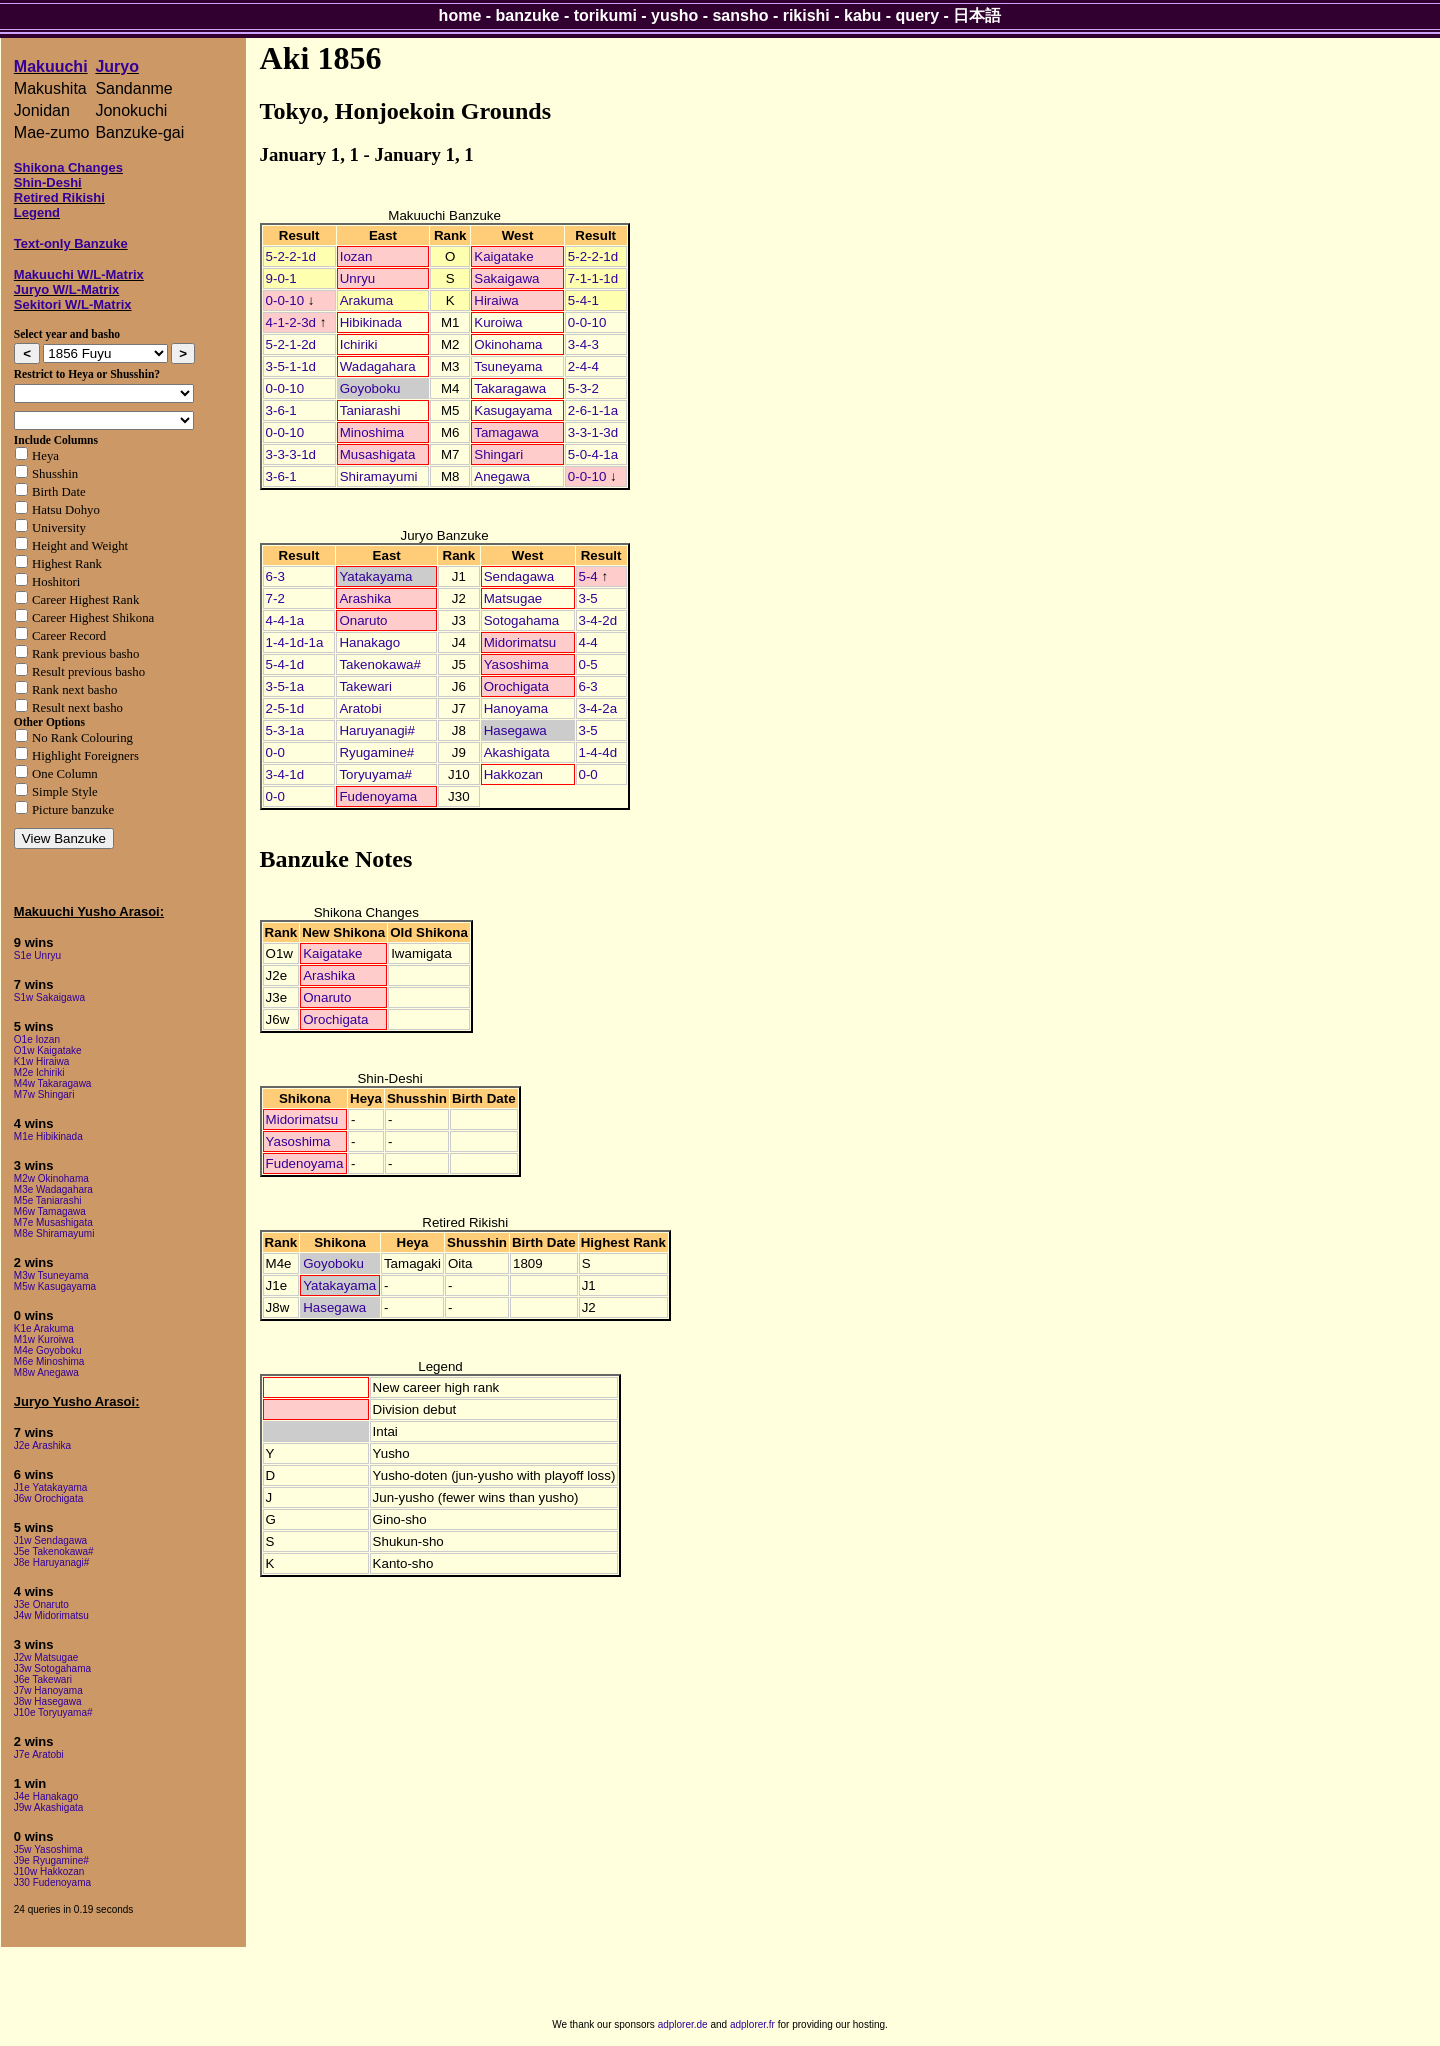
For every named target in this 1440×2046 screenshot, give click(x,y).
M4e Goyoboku (48, 1350)
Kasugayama (513, 410)
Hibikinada (371, 322)
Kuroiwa (498, 322)
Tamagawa (506, 432)
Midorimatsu (520, 642)
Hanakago (369, 642)
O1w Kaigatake (48, 1050)
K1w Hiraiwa (42, 1061)
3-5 (588, 598)
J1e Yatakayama (51, 1487)
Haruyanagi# (377, 730)
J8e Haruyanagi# (52, 1562)
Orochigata (516, 686)
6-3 (275, 576)
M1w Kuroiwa (44, 1339)
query (918, 15)
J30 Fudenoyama (52, 1882)
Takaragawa (510, 388)
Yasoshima (516, 664)
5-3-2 (583, 388)
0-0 (275, 752)
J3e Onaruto (41, 1604)
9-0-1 (281, 278)
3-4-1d (285, 774)
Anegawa (502, 476)
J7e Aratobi (39, 1754)
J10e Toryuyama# (53, 1712)
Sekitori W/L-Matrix (73, 304)
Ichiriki (359, 344)
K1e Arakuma (44, 1328)
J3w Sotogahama (52, 1668)
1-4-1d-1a (295, 642)
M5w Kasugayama (55, 1286)
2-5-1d (285, 708)
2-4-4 (583, 366)
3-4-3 (583, 344)
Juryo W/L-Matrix (66, 289)
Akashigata (517, 752)
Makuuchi (51, 66)
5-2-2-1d (291, 256)
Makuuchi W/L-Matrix (79, 274)
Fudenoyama (378, 796)
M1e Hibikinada (48, 1136)
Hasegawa (515, 730)
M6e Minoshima (49, 1361)
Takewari (365, 686)
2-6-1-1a (593, 410)
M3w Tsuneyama (51, 1275)
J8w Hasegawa (48, 1701)
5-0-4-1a (593, 454)
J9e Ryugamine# (51, 1860)
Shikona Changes (68, 167)
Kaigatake (503, 256)
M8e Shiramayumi (54, 1233)
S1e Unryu (37, 955)
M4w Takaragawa (53, 1083)
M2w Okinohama (51, 1178)
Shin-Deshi (48, 182)
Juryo (117, 66)
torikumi (605, 15)
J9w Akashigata (49, 1807)
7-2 (275, 598)
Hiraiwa (496, 300)
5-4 (588, 576)
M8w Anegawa (46, 1372)
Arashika (365, 598)
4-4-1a (285, 620)
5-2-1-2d (291, 344)
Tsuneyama (508, 366)
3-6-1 (281, 410)
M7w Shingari (44, 1094)
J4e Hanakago (46, 1796)
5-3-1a (285, 730)
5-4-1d (285, 664)
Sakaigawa (506, 278)
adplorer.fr (752, 2024)
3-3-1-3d (593, 432)
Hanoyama (516, 708)
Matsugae (513, 598)
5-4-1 (583, 300)
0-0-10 (285, 300)
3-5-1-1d (291, 366)
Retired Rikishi (59, 197)
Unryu (358, 278)
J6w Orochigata (48, 1498)
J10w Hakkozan (49, 1871)
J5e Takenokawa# (54, 1551)
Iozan (356, 256)
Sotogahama (522, 620)
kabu (862, 15)
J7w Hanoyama (48, 1690)
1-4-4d (598, 752)
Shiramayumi (379, 476)
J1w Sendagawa (50, 1540)
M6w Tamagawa (50, 1211)
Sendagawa (519, 576)
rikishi (806, 15)
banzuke (528, 15)
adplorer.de (683, 2024)
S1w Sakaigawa (49, 997)
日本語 (977, 15)
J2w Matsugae (46, 1657)
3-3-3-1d (291, 454)
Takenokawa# (380, 664)
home (460, 15)
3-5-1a (285, 686)
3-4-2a (598, 708)
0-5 (588, 664)
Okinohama (508, 344)
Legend (37, 212)
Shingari (498, 454)
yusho (674, 15)
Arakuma (366, 300)
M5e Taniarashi (48, 1200)
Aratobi (360, 708)
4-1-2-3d (291, 322)
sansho (740, 15)
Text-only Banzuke (71, 243)
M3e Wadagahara (53, 1189)
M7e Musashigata (53, 1222)
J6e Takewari (43, 1679)
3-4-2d (598, 620)
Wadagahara (378, 366)
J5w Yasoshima (48, 1849)
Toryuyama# (375, 774)
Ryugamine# (376, 752)
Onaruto (363, 620)
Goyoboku (370, 388)
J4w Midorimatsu (51, 1615)
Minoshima (372, 432)
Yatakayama (375, 576)
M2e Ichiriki (39, 1072)
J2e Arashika (42, 1445)
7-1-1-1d (593, 278)
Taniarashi (370, 410)
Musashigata (378, 454)
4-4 (588, 642)
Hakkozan (513, 774)
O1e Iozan (37, 1039)
